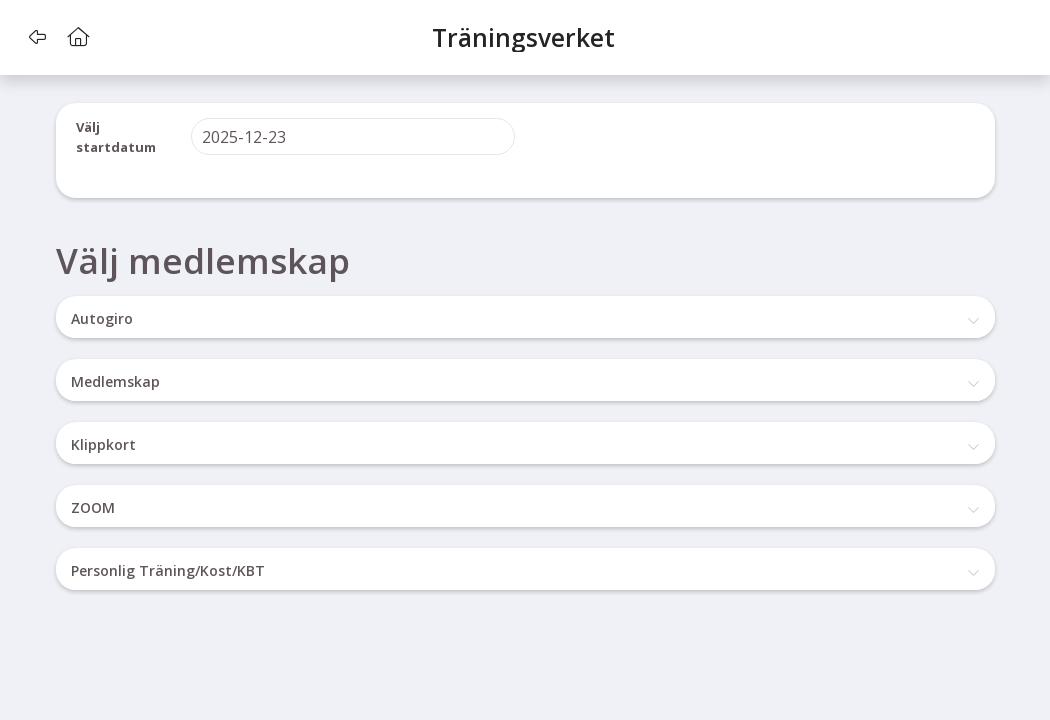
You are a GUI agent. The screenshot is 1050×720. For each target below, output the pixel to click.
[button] (37, 37)
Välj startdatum (116, 137)
